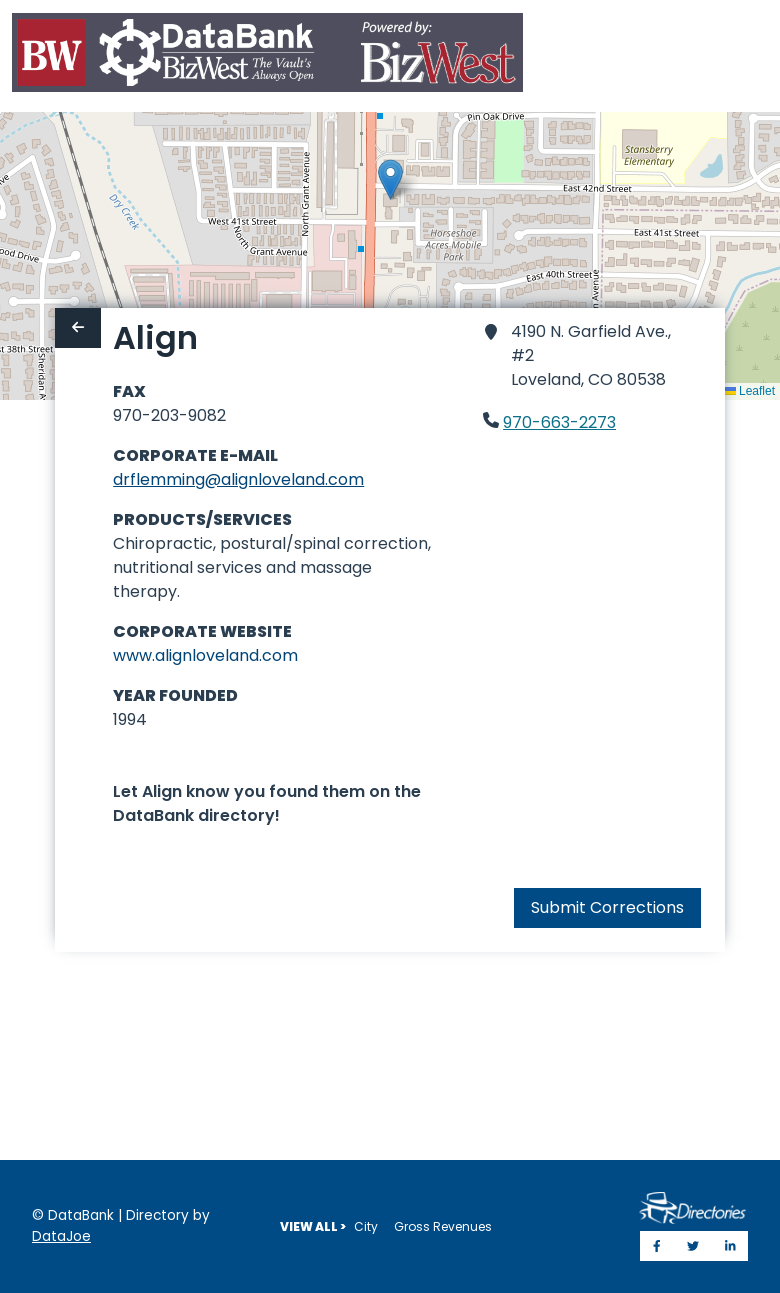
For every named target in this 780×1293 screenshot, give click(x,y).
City (366, 1226)
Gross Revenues (443, 1226)
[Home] (267, 56)
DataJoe (61, 1236)
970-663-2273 (559, 422)
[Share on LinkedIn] (730, 1246)
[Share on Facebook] (657, 1246)
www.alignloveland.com (205, 655)
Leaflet (749, 391)
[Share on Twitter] (693, 1246)
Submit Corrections (607, 907)
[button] (390, 179)
